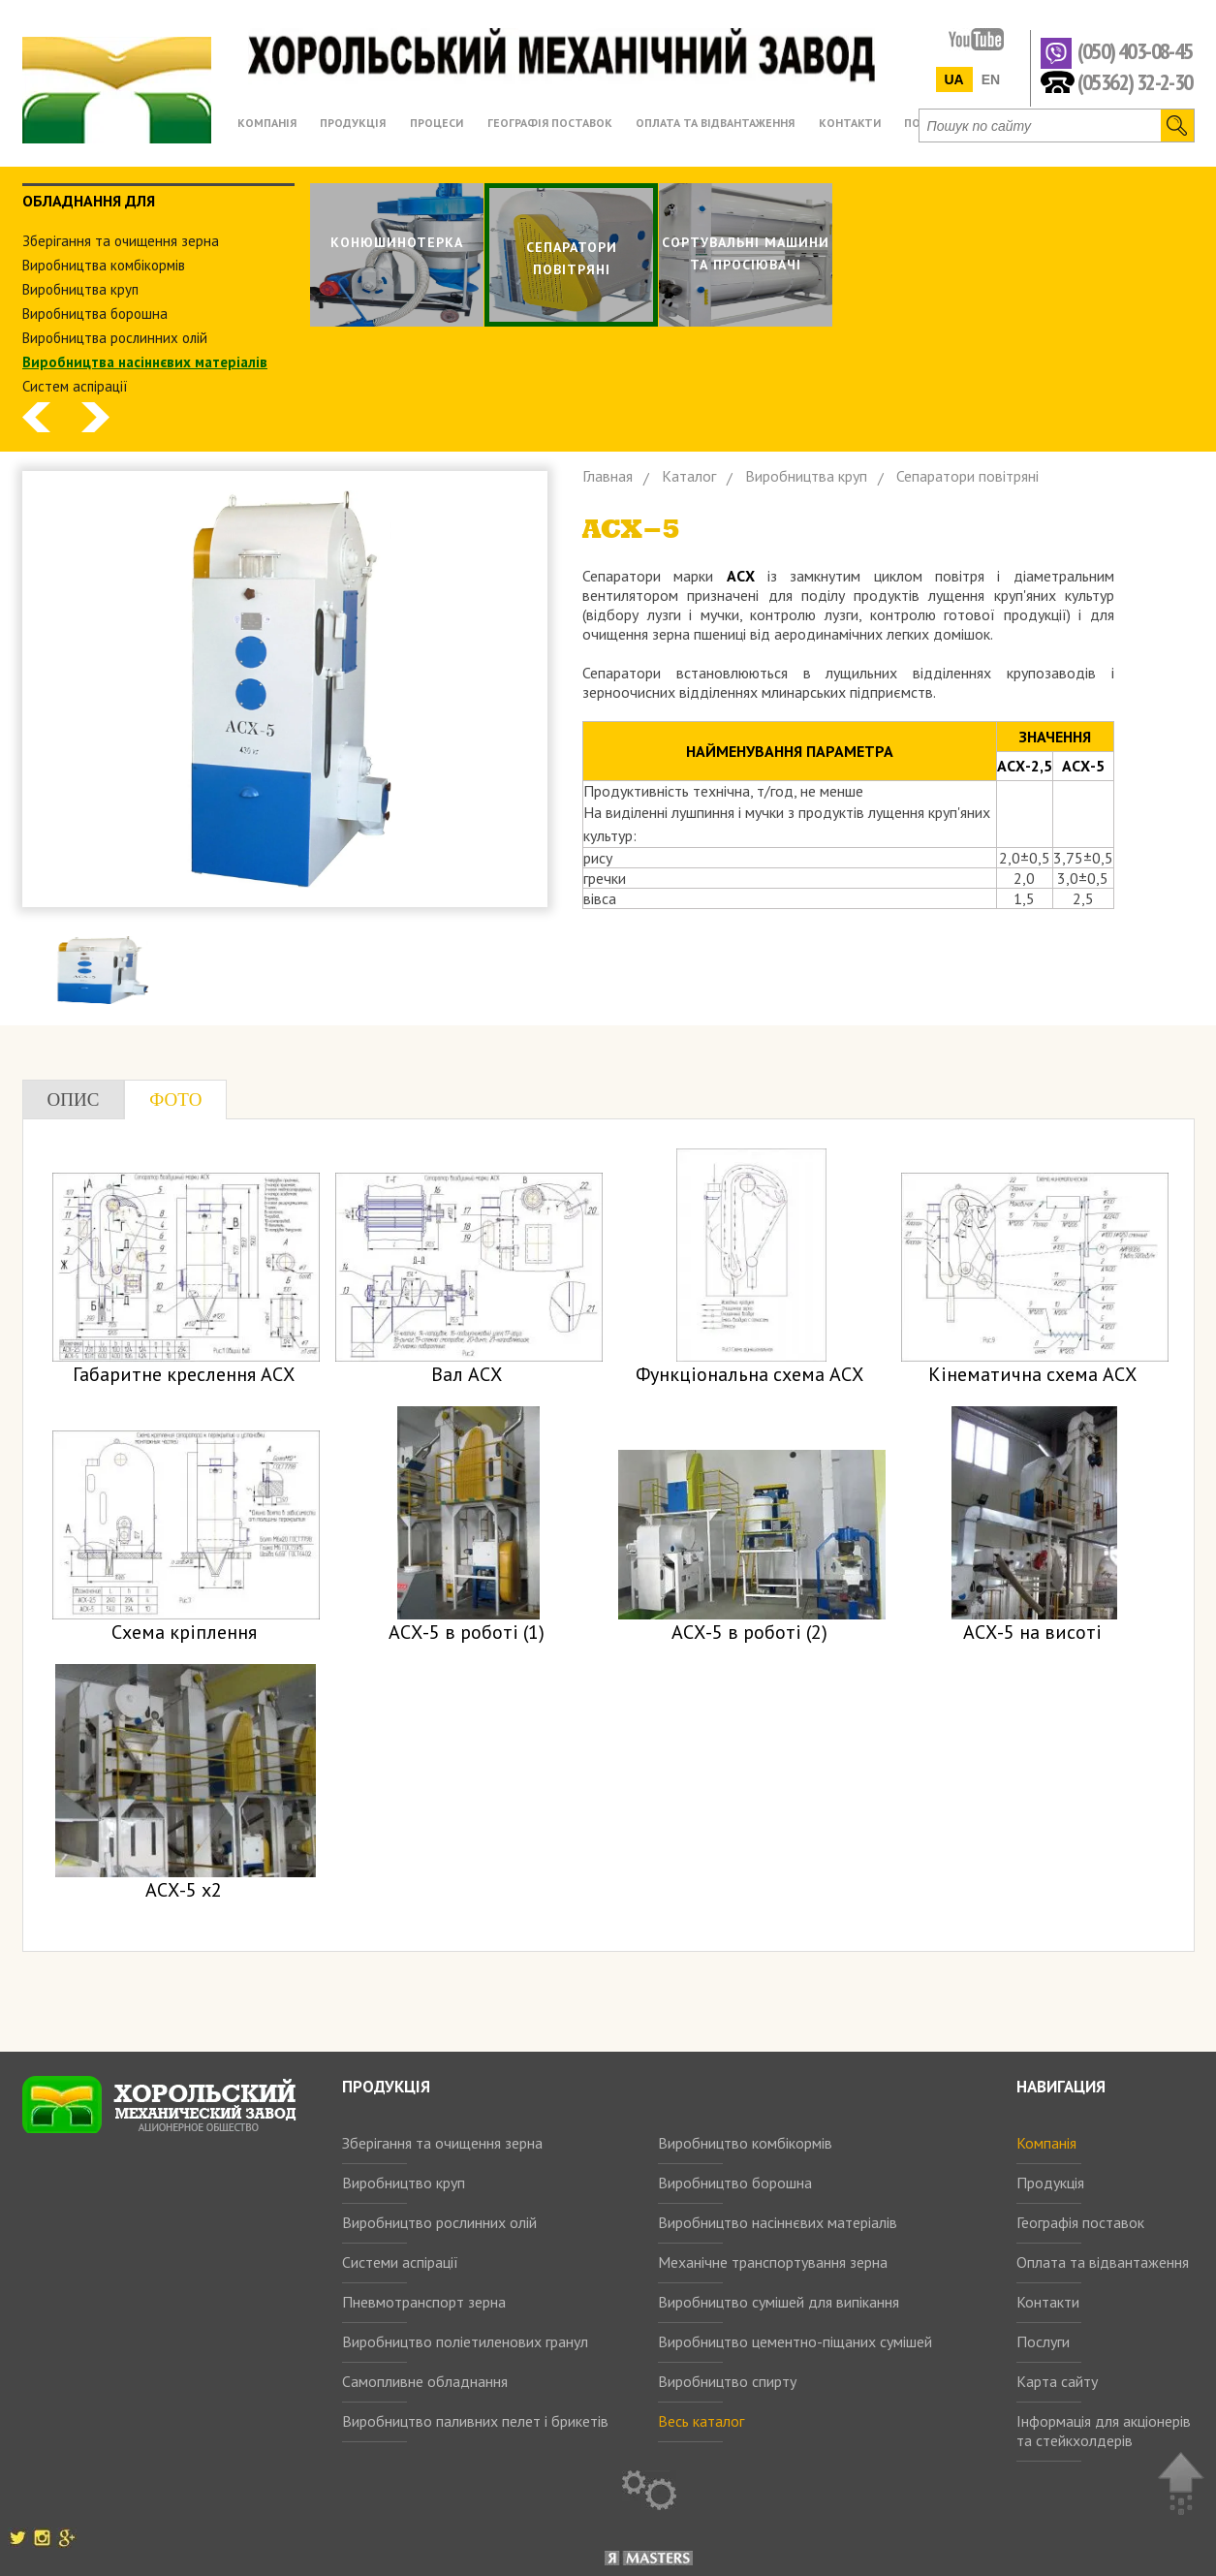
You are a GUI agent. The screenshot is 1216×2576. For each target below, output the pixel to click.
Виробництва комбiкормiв (103, 265)
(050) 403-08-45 (1135, 52)
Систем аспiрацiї (75, 386)
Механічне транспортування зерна (773, 2262)
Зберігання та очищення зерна (442, 2142)
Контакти (1047, 2301)
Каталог (689, 476)
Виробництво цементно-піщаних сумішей (795, 2341)
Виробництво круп (403, 2182)
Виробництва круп (80, 289)
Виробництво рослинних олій (439, 2222)
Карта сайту (1057, 2381)
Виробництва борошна (95, 313)
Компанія (1046, 2142)
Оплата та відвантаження (1102, 2262)
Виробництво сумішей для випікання (778, 2301)
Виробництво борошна (735, 2182)
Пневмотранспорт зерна (424, 2301)
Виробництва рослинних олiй (114, 338)
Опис (73, 1099)
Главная (607, 476)
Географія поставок (1080, 2222)
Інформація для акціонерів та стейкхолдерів (1103, 2430)
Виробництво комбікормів (745, 2142)
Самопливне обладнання (425, 2381)
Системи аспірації (400, 2262)
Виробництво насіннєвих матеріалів (777, 2222)
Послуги (1043, 2341)
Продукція (1050, 2182)
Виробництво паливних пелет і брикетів (475, 2421)
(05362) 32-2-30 (1135, 81)
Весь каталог (701, 2421)
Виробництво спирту (727, 2381)
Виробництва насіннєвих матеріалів (144, 362)
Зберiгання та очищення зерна (120, 241)
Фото (175, 1099)
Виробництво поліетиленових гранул (465, 2341)
